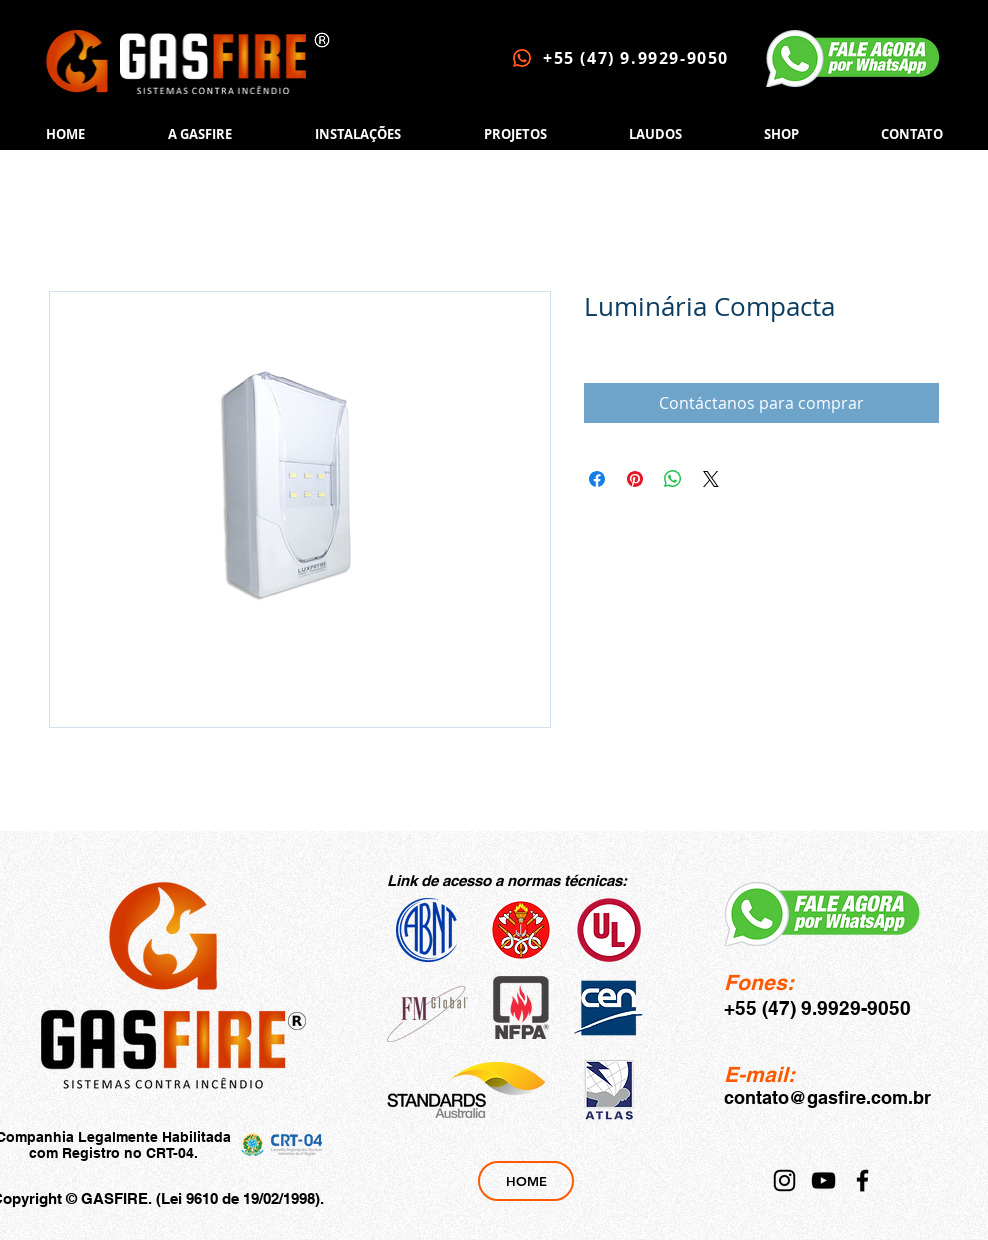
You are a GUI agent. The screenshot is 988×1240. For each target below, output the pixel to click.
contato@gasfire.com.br (827, 1097)
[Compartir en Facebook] (597, 479)
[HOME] (526, 1181)
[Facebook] (862, 1180)
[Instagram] (784, 1180)
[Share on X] (711, 479)
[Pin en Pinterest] (635, 479)
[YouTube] (823, 1180)
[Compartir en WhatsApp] (673, 479)
